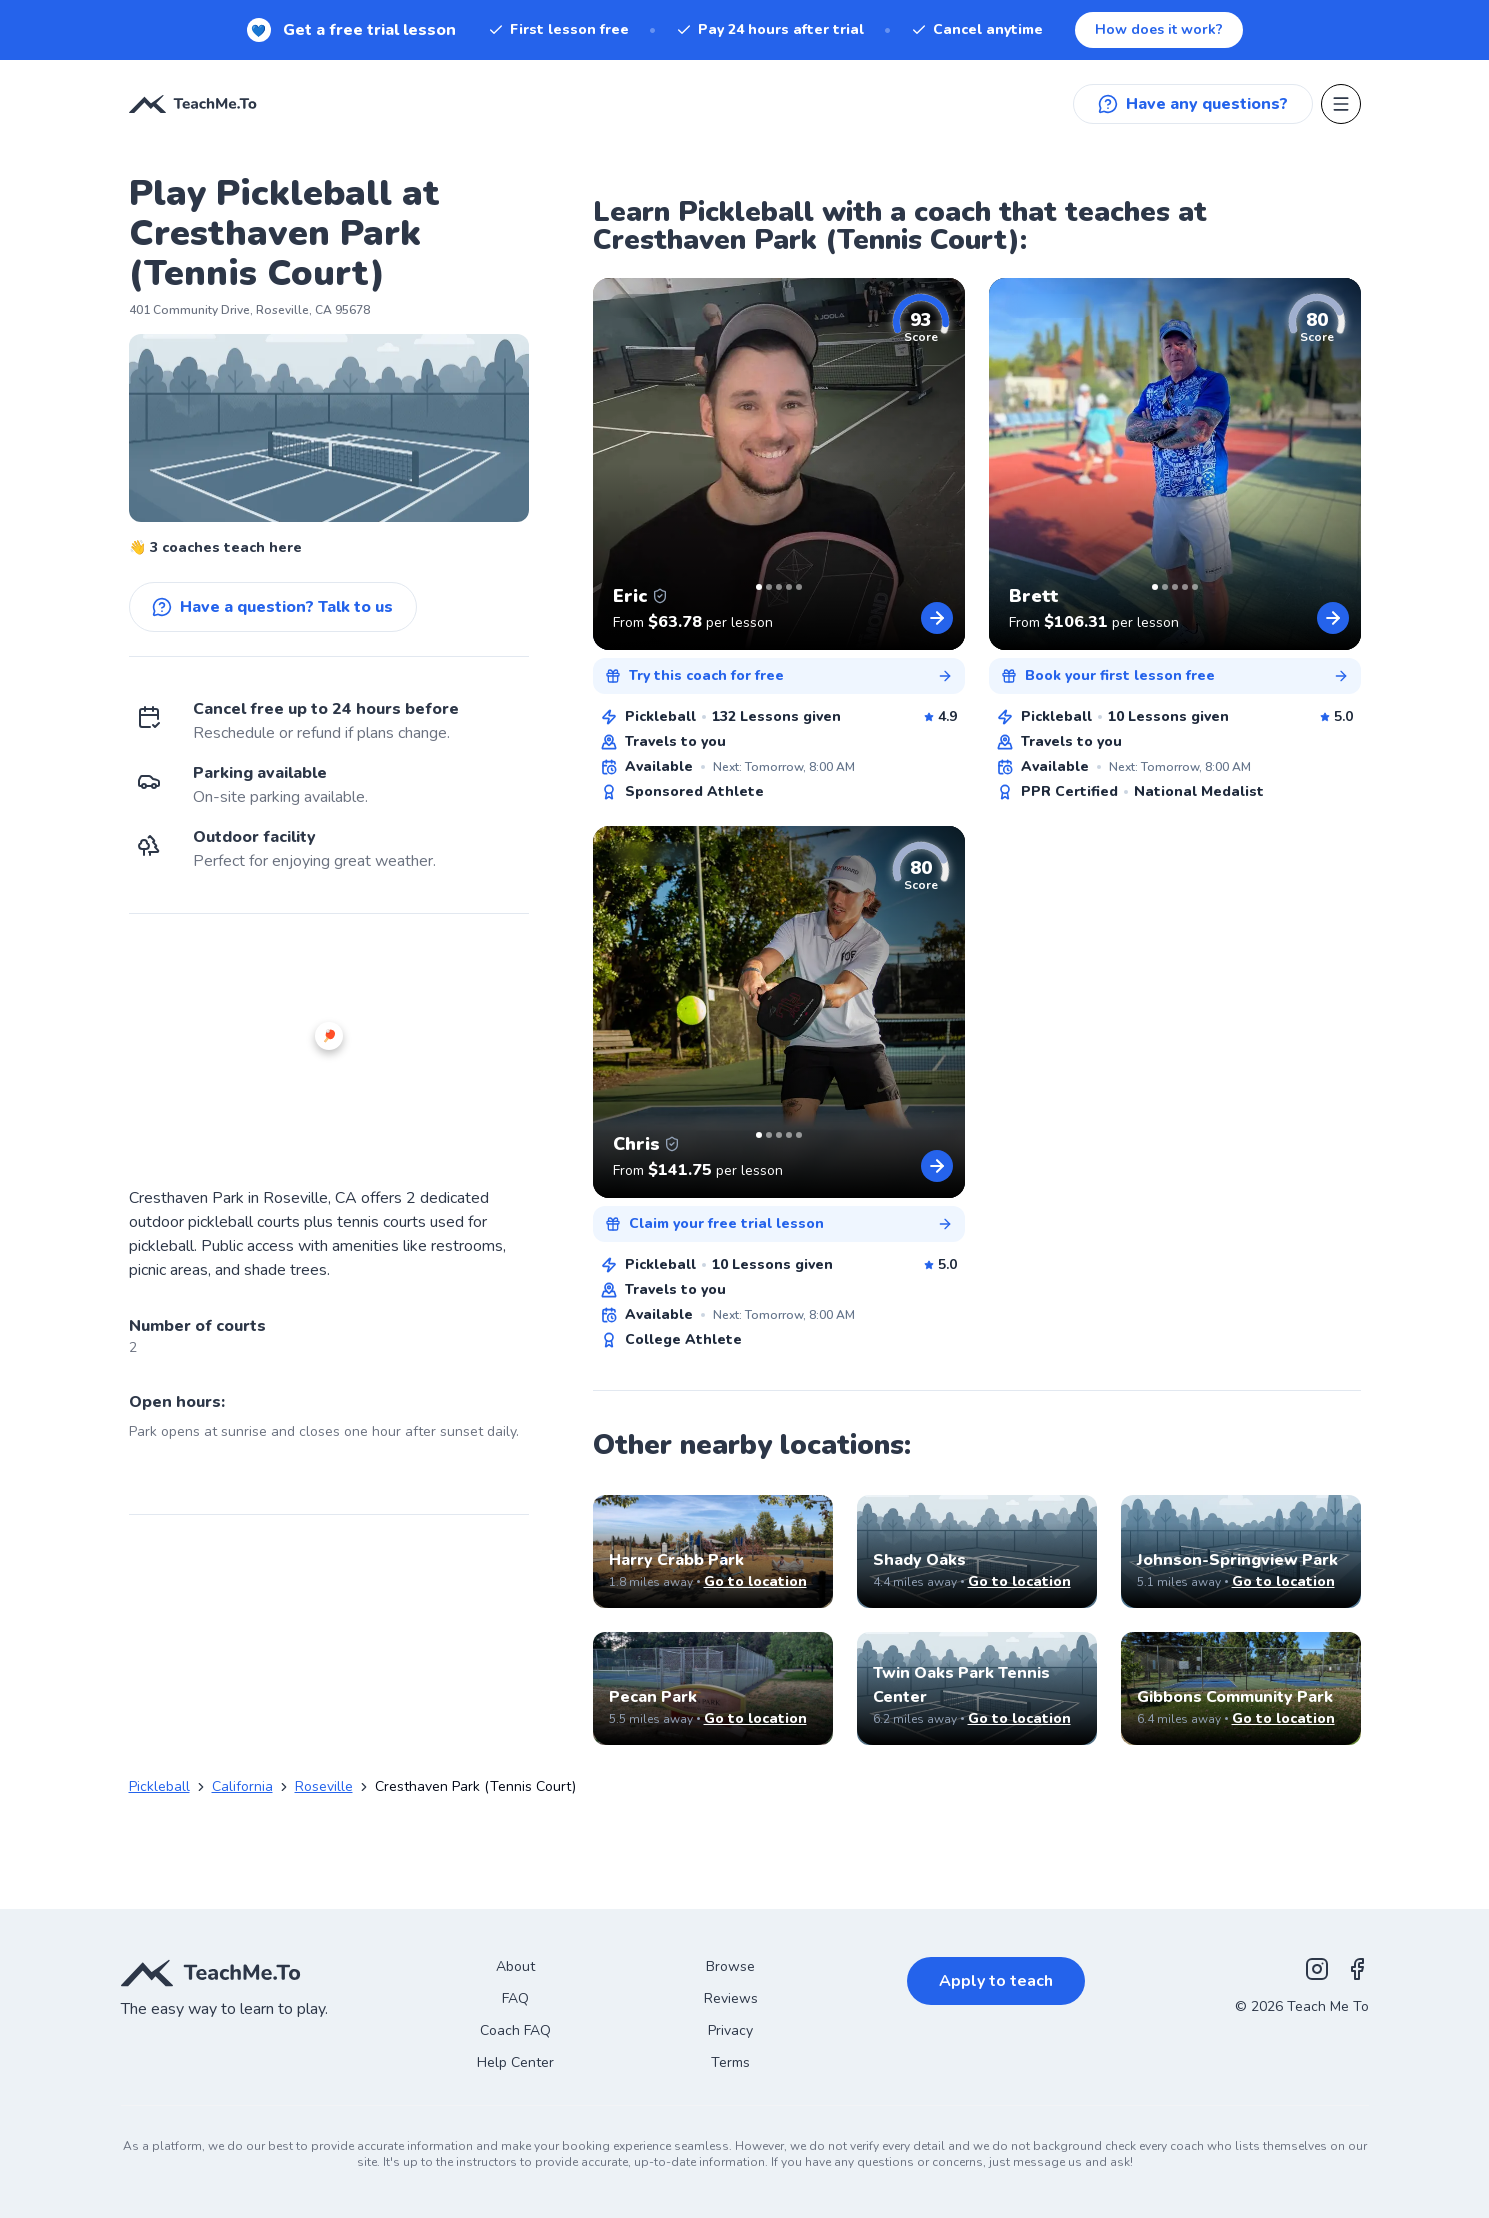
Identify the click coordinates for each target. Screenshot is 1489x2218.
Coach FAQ (515, 2030)
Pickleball (159, 1786)
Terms (730, 2062)
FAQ (515, 1998)
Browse (730, 1966)
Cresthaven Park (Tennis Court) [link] (475, 1786)
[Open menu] (1341, 104)
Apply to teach (996, 1981)
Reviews (731, 1998)
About (515, 1966)
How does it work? (1159, 29)
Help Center (515, 2062)
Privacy (730, 2030)
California (242, 1786)
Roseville (324, 1786)
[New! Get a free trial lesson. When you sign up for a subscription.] (744, 30)
